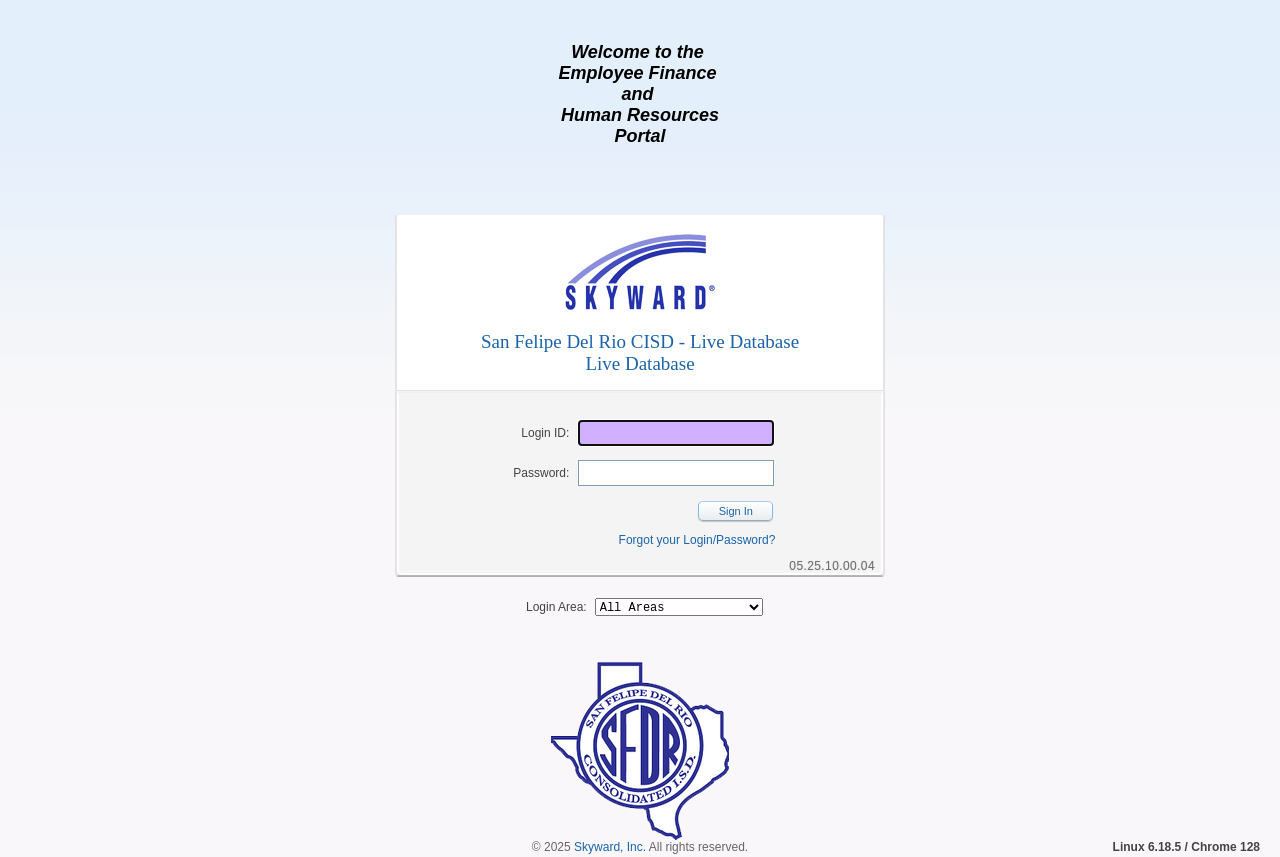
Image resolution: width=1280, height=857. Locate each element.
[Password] (676, 473)
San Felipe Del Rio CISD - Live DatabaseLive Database (640, 352)
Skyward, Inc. (610, 850)
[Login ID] (676, 433)
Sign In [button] (736, 511)
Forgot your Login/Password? (697, 540)
